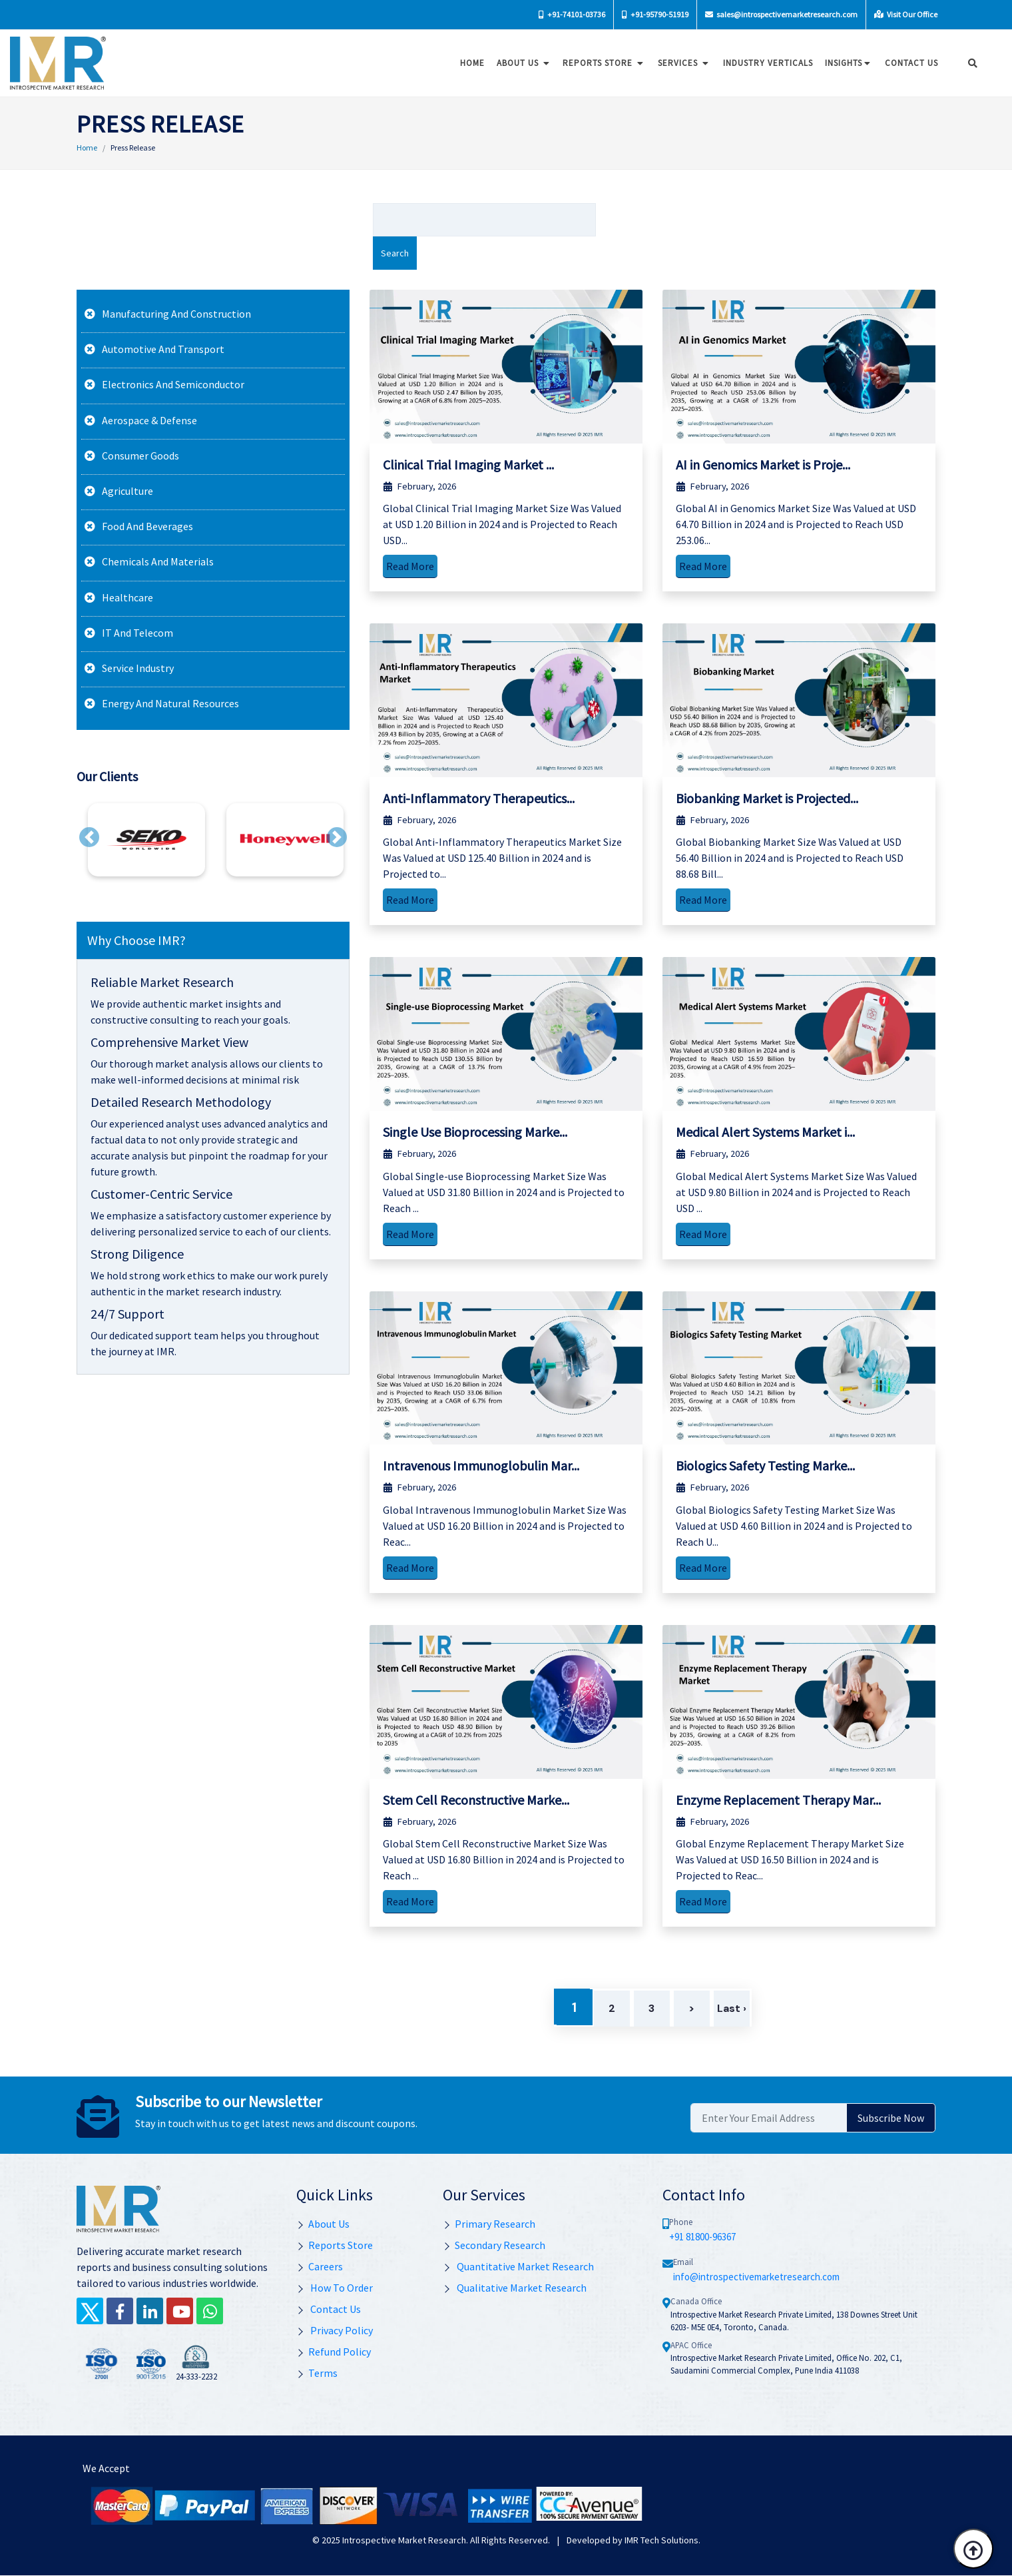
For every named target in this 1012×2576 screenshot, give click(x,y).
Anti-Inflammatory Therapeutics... (479, 798)
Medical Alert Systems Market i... (765, 1132)
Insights (845, 63)
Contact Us (328, 2309)
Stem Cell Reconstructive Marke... (476, 1799)
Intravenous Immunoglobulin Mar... (481, 1465)
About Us (520, 63)
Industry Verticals (764, 63)
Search (395, 253)
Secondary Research (494, 2245)
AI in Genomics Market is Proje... (763, 464)
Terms (317, 2373)
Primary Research (489, 2223)
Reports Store (600, 63)
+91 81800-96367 (702, 2236)
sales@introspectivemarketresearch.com (781, 14)
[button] (89, 837)
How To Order (334, 2287)
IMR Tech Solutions (661, 2540)
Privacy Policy (334, 2330)
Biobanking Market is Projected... (767, 798)
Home (468, 63)
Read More (410, 566)
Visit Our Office (905, 14)
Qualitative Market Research (515, 2287)
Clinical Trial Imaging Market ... (468, 464)
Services (680, 63)
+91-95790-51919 (655, 14)
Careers (319, 2266)
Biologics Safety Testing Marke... (765, 1465)
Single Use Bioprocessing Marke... (475, 1132)
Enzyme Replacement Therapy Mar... (778, 1799)
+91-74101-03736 (572, 14)
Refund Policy (333, 2351)
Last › (731, 2008)
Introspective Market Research (404, 2540)
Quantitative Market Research (518, 2266)
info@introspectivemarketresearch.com (756, 2276)
